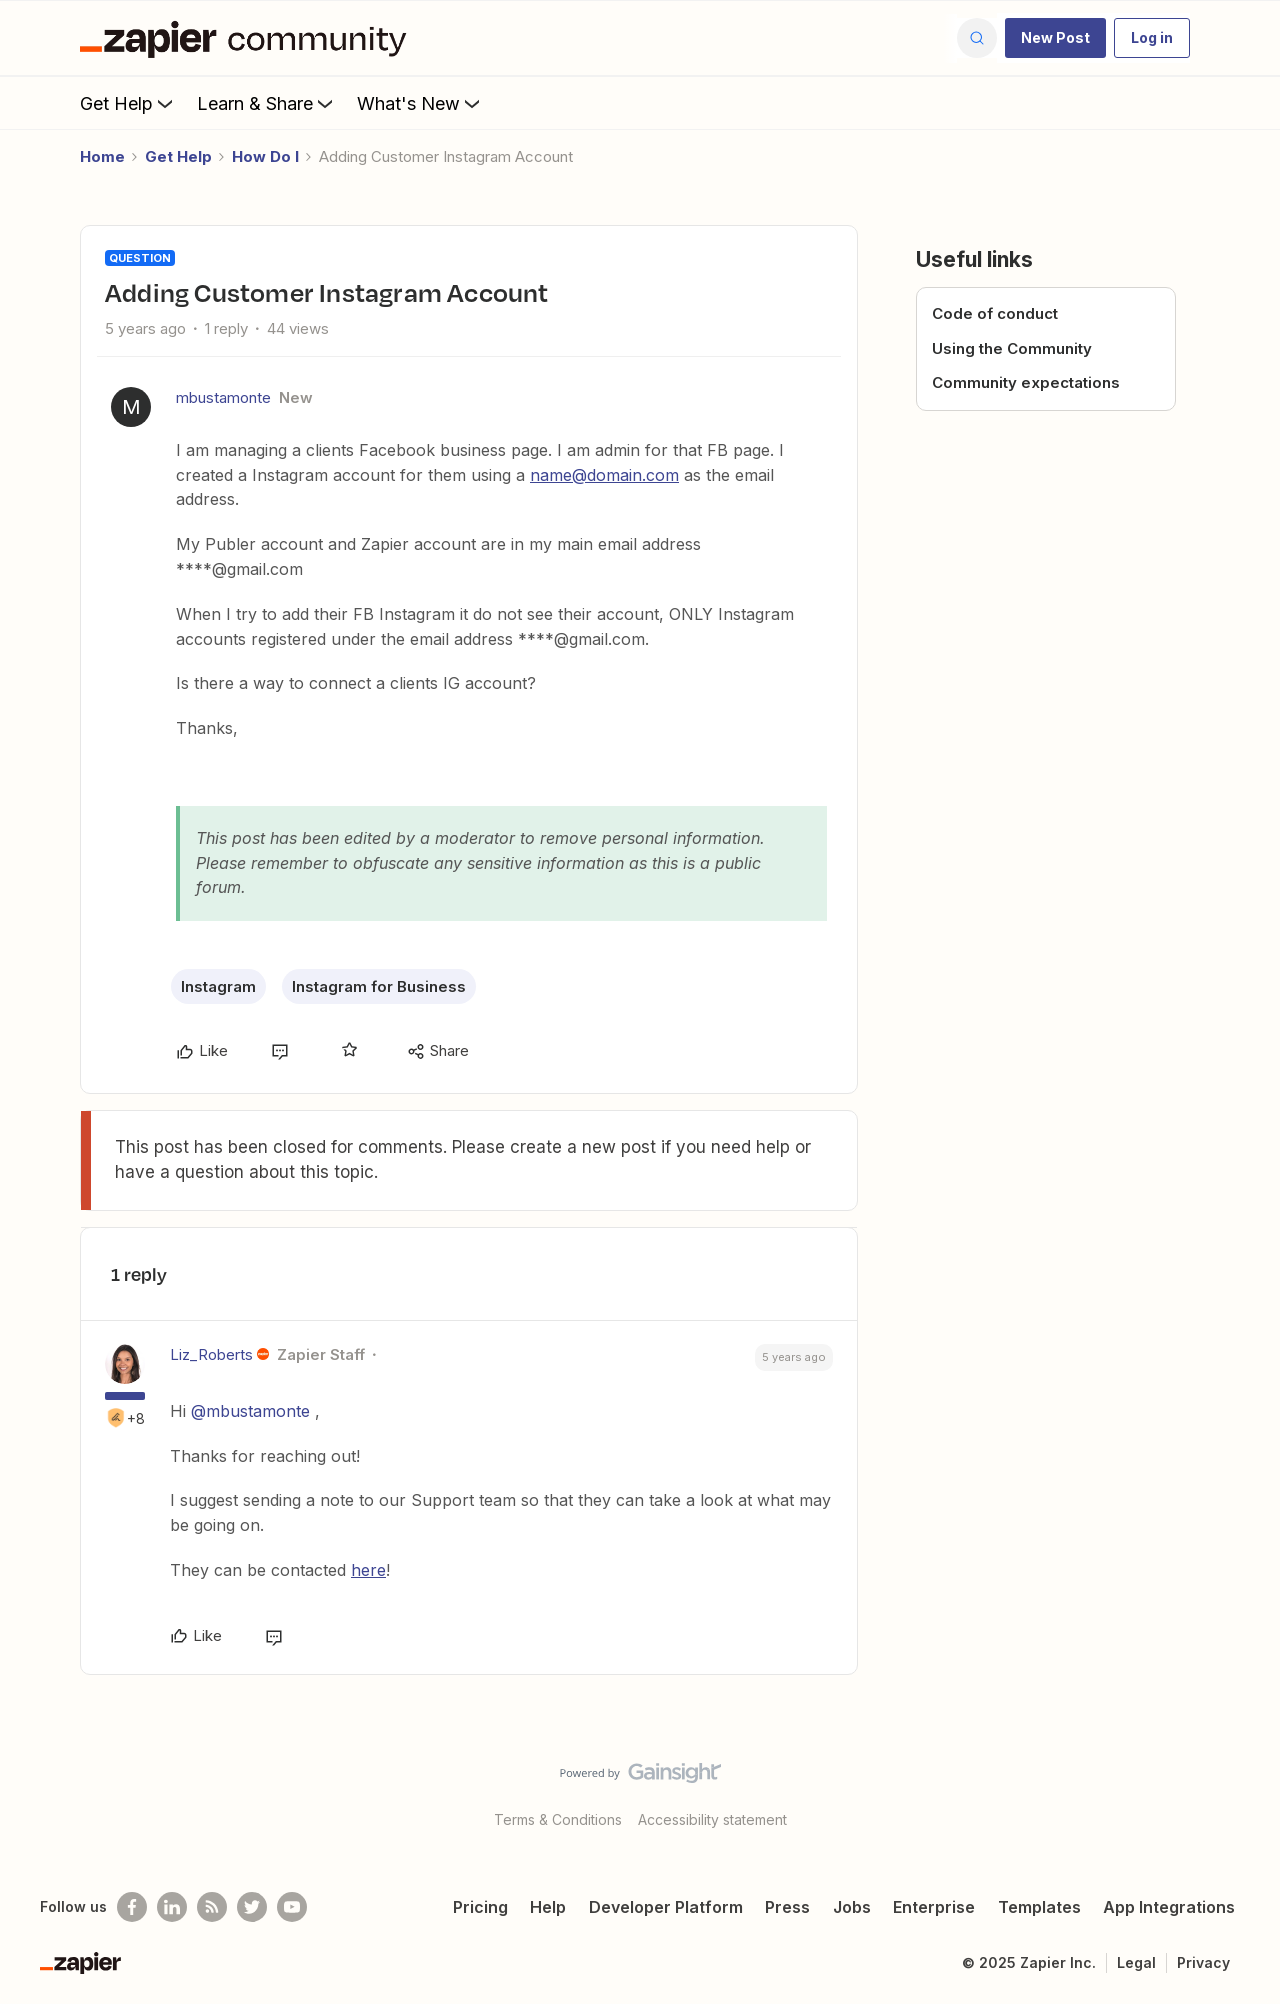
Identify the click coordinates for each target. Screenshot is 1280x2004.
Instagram (218, 986)
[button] (1055, 38)
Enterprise (934, 1907)
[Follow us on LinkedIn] (172, 1907)
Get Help (128, 103)
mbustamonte (223, 397)
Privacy (1203, 1962)
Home (102, 156)
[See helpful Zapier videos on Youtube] (292, 1907)
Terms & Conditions (558, 1819)
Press (787, 1907)
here (368, 1570)
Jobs (852, 1907)
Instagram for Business (379, 986)
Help (548, 1907)
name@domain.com (604, 475)
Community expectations (1026, 382)
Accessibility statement (712, 1819)
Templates (1039, 1907)
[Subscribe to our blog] (212, 1907)
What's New (420, 103)
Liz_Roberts (211, 1354)
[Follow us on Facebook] (132, 1907)
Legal (1136, 1962)
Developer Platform (666, 1907)
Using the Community (1012, 348)
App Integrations (1169, 1907)
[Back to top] (1240, 1790)
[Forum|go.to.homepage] (248, 38)
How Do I (265, 156)
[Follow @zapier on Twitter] (252, 1907)
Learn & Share (267, 103)
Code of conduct (995, 313)
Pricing (480, 1907)
